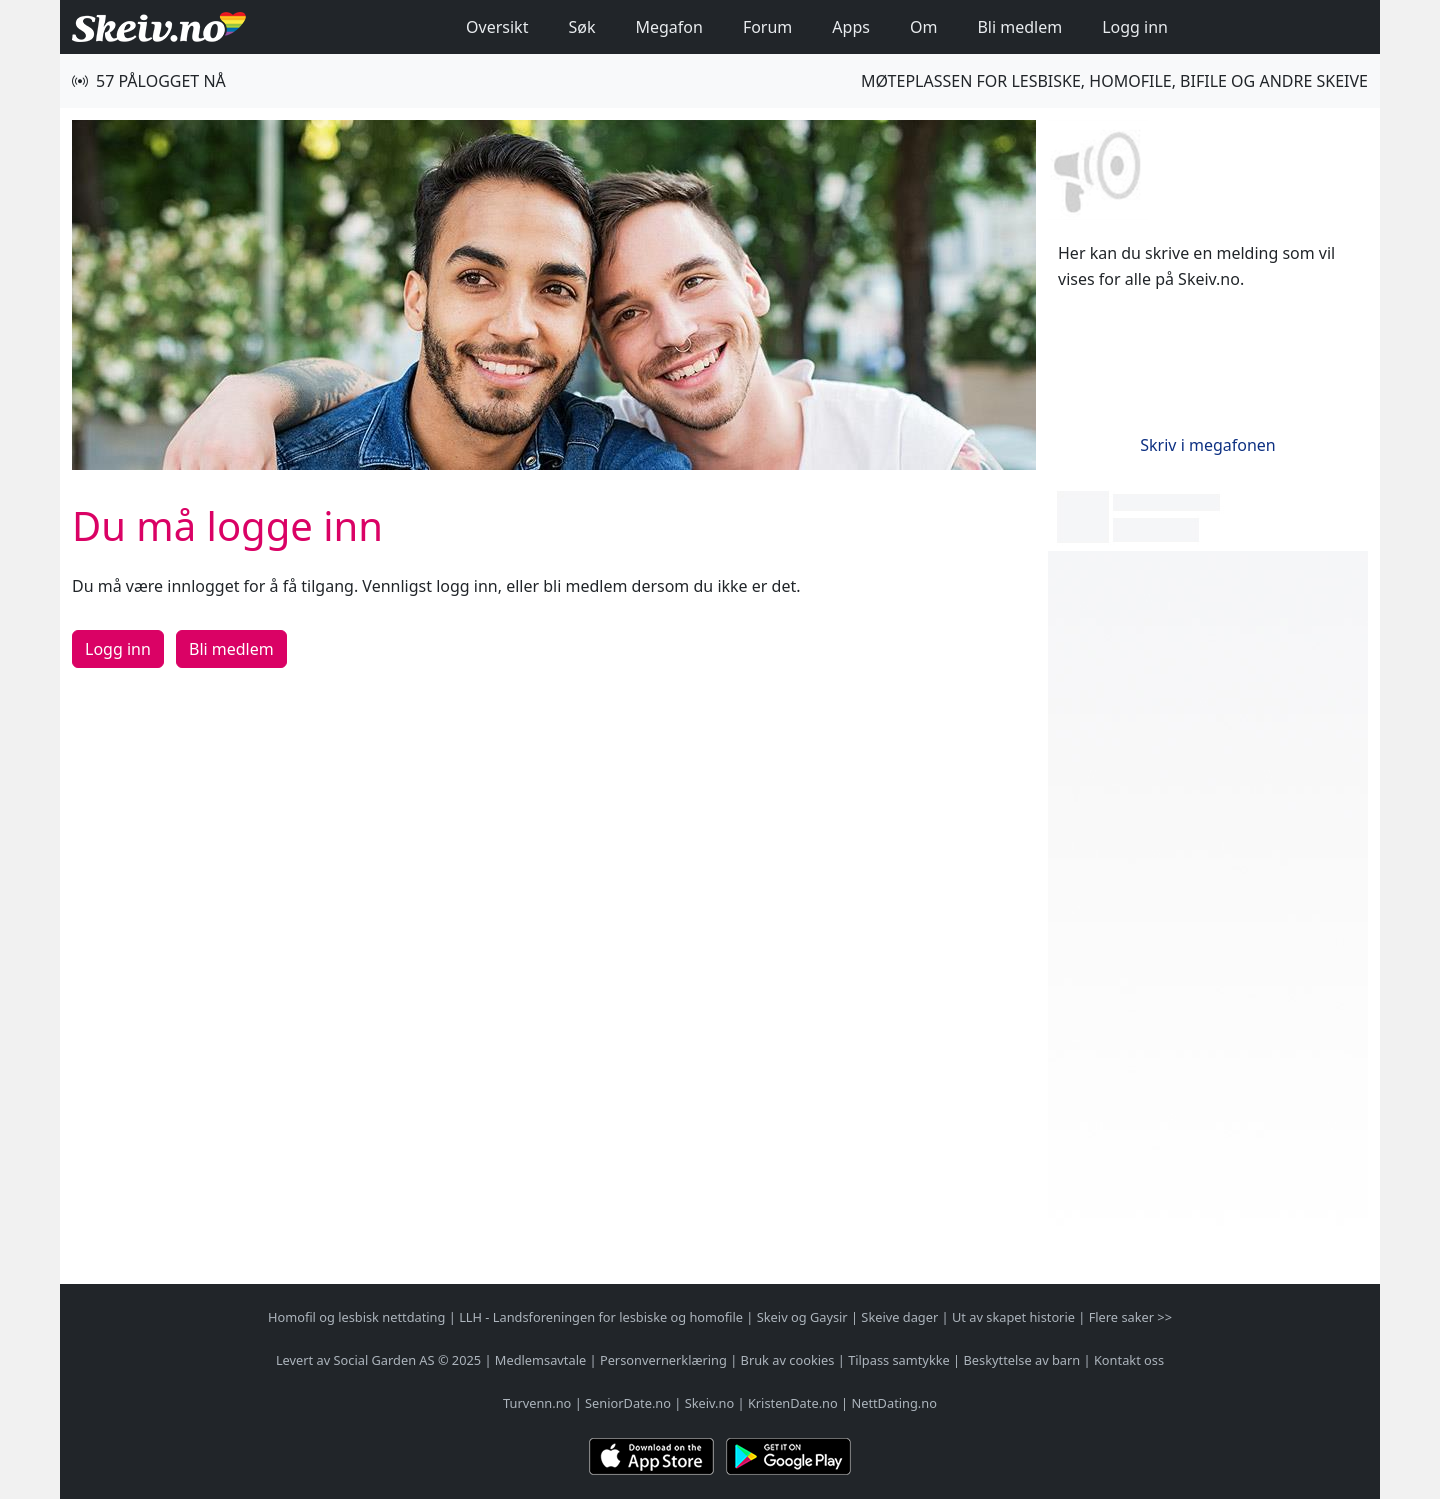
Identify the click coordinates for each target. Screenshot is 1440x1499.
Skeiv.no (709, 1403)
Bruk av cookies (788, 1360)
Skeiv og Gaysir (802, 1317)
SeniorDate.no (628, 1403)
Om (923, 27)
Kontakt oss (1129, 1360)
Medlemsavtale (540, 1360)
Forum (767, 27)
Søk (581, 27)
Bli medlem (1019, 27)
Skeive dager (899, 1317)
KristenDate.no (793, 1403)
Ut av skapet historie (1013, 1317)
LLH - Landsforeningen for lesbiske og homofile (601, 1317)
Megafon (668, 27)
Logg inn (1135, 27)
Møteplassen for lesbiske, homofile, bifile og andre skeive (1114, 81)
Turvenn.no (537, 1403)
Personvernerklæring (663, 1360)
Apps (851, 27)
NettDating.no (893, 1403)
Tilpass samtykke (899, 1360)
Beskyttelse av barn (1022, 1360)
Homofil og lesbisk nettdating (356, 1317)
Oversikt (497, 27)
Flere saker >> (1130, 1317)
